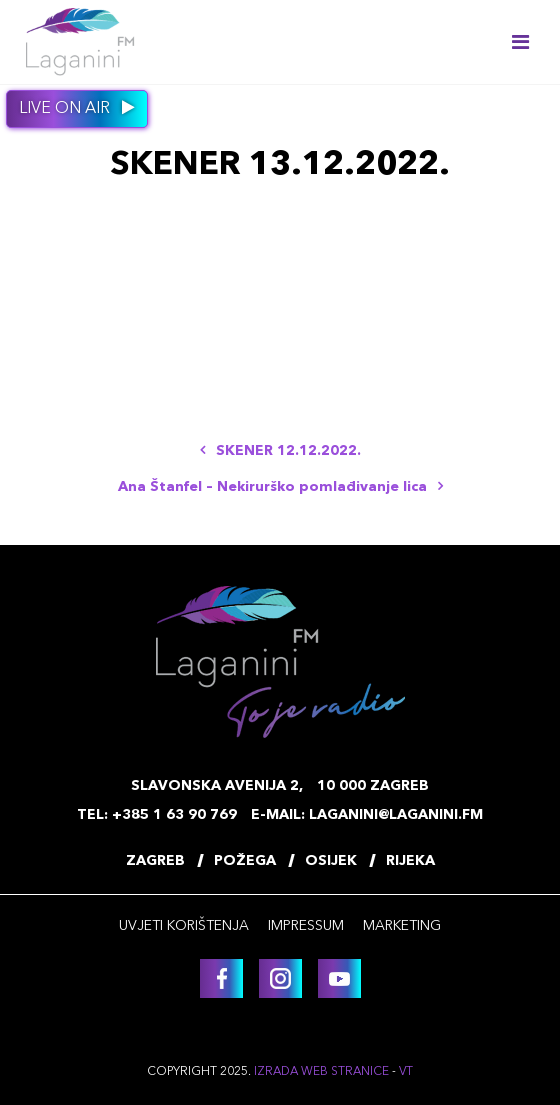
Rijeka (410, 861)
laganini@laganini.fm (396, 815)
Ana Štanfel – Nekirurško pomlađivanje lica (280, 487)
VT (406, 1072)
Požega (245, 861)
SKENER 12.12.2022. (280, 451)
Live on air (77, 108)
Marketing (402, 926)
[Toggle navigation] (520, 42)
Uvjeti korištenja (184, 926)
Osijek (331, 861)
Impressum (306, 926)
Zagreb (155, 861)
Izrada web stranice (321, 1072)
